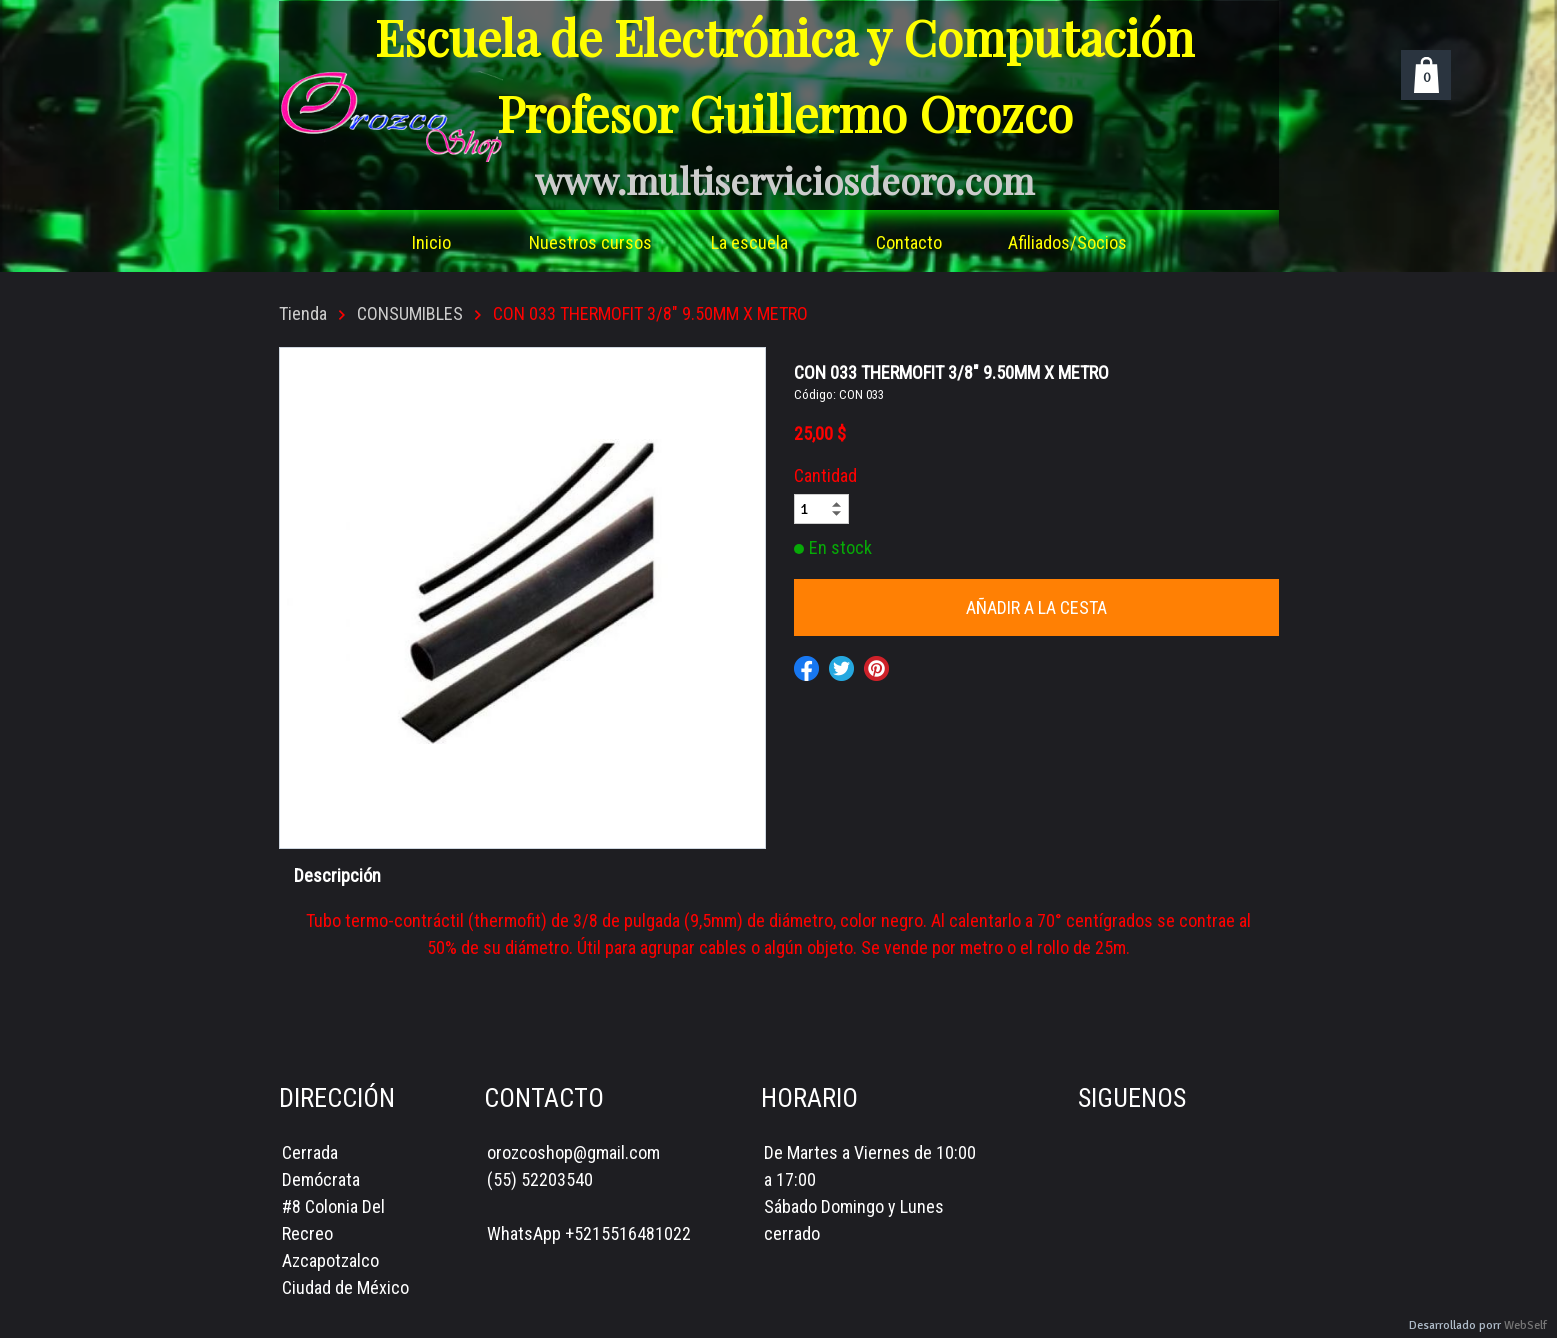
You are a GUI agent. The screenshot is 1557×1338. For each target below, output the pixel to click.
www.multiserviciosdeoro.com (784, 180)
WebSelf (1525, 1325)
